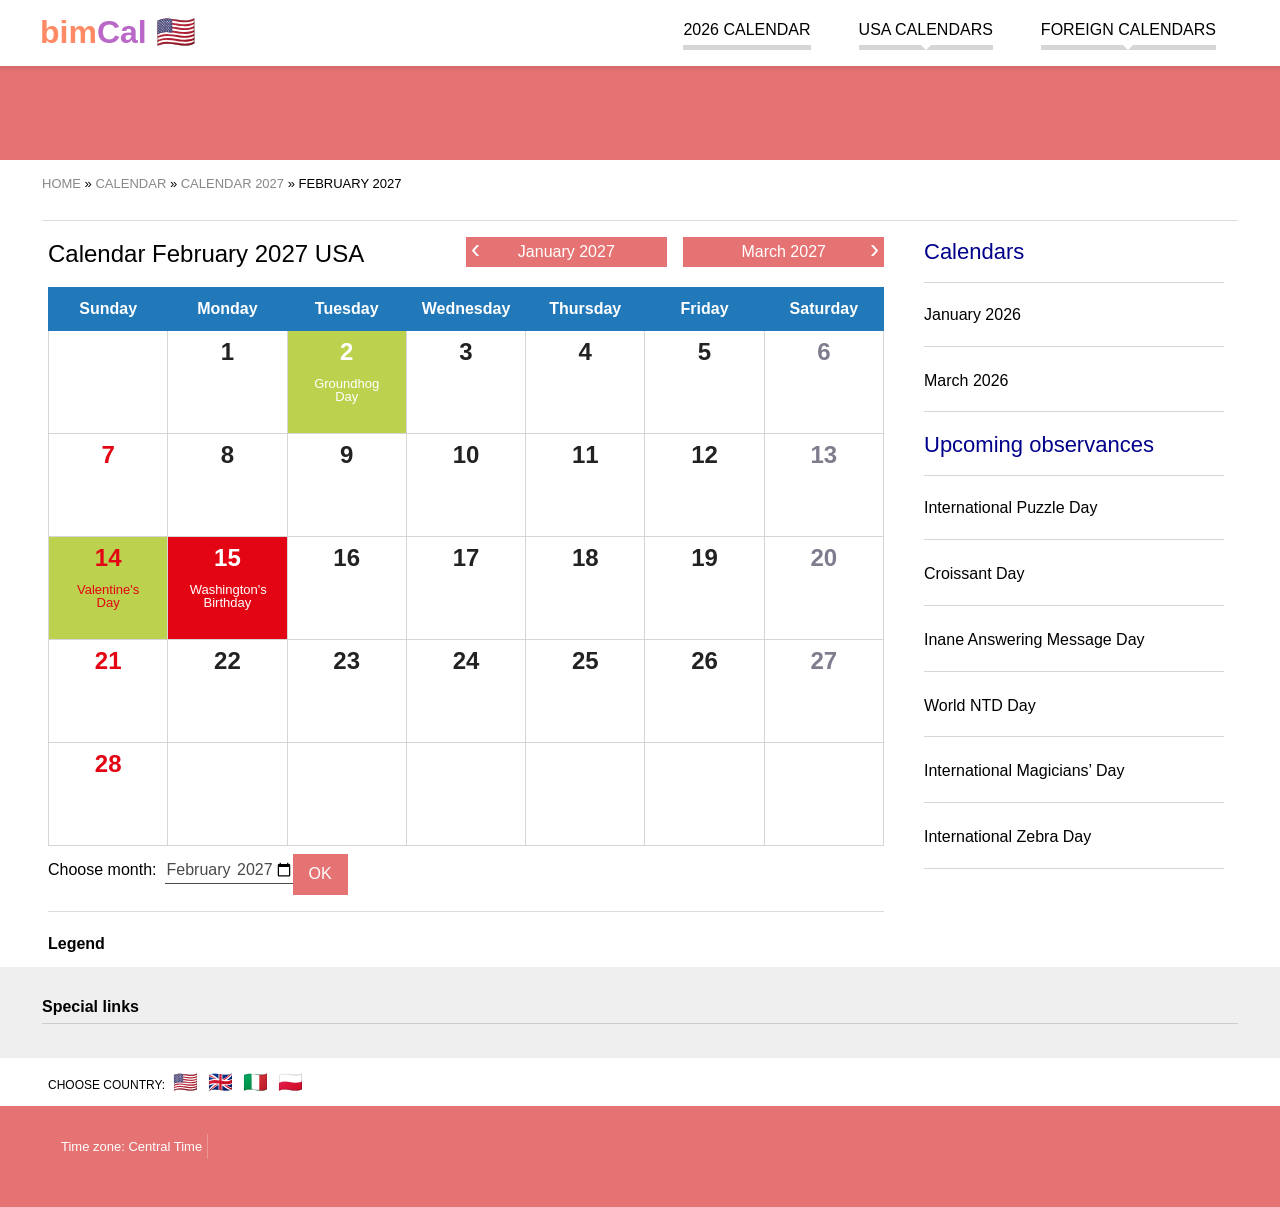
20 (823, 557)
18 (585, 557)
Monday (227, 308)
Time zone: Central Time (131, 1146)
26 (704, 660)
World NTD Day (980, 705)
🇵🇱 (290, 1082)
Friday (705, 308)
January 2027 (543, 250)
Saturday (824, 308)
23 (346, 660)
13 (823, 454)
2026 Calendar (746, 29)
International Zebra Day (1007, 836)
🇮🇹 (255, 1082)
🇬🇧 (220, 1082)
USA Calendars (926, 29)
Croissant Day (974, 573)
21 (108, 660)
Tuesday (347, 308)
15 (227, 557)
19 (704, 557)
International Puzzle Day (1010, 507)
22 (227, 660)
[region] (640, 110)
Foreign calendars (1128, 29)
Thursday (585, 308)
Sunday (108, 308)
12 (704, 454)
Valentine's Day (108, 596)
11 (585, 454)
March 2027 (810, 250)
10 (466, 454)
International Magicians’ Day (1024, 770)
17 (466, 557)
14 (108, 557)
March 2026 (966, 380)
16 (346, 557)
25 (585, 660)
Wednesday (466, 308)
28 (108, 763)
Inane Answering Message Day (1034, 639)
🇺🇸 (118, 32)
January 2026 (972, 314)
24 (466, 660)
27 (823, 660)
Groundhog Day (346, 390)
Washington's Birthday (228, 596)
